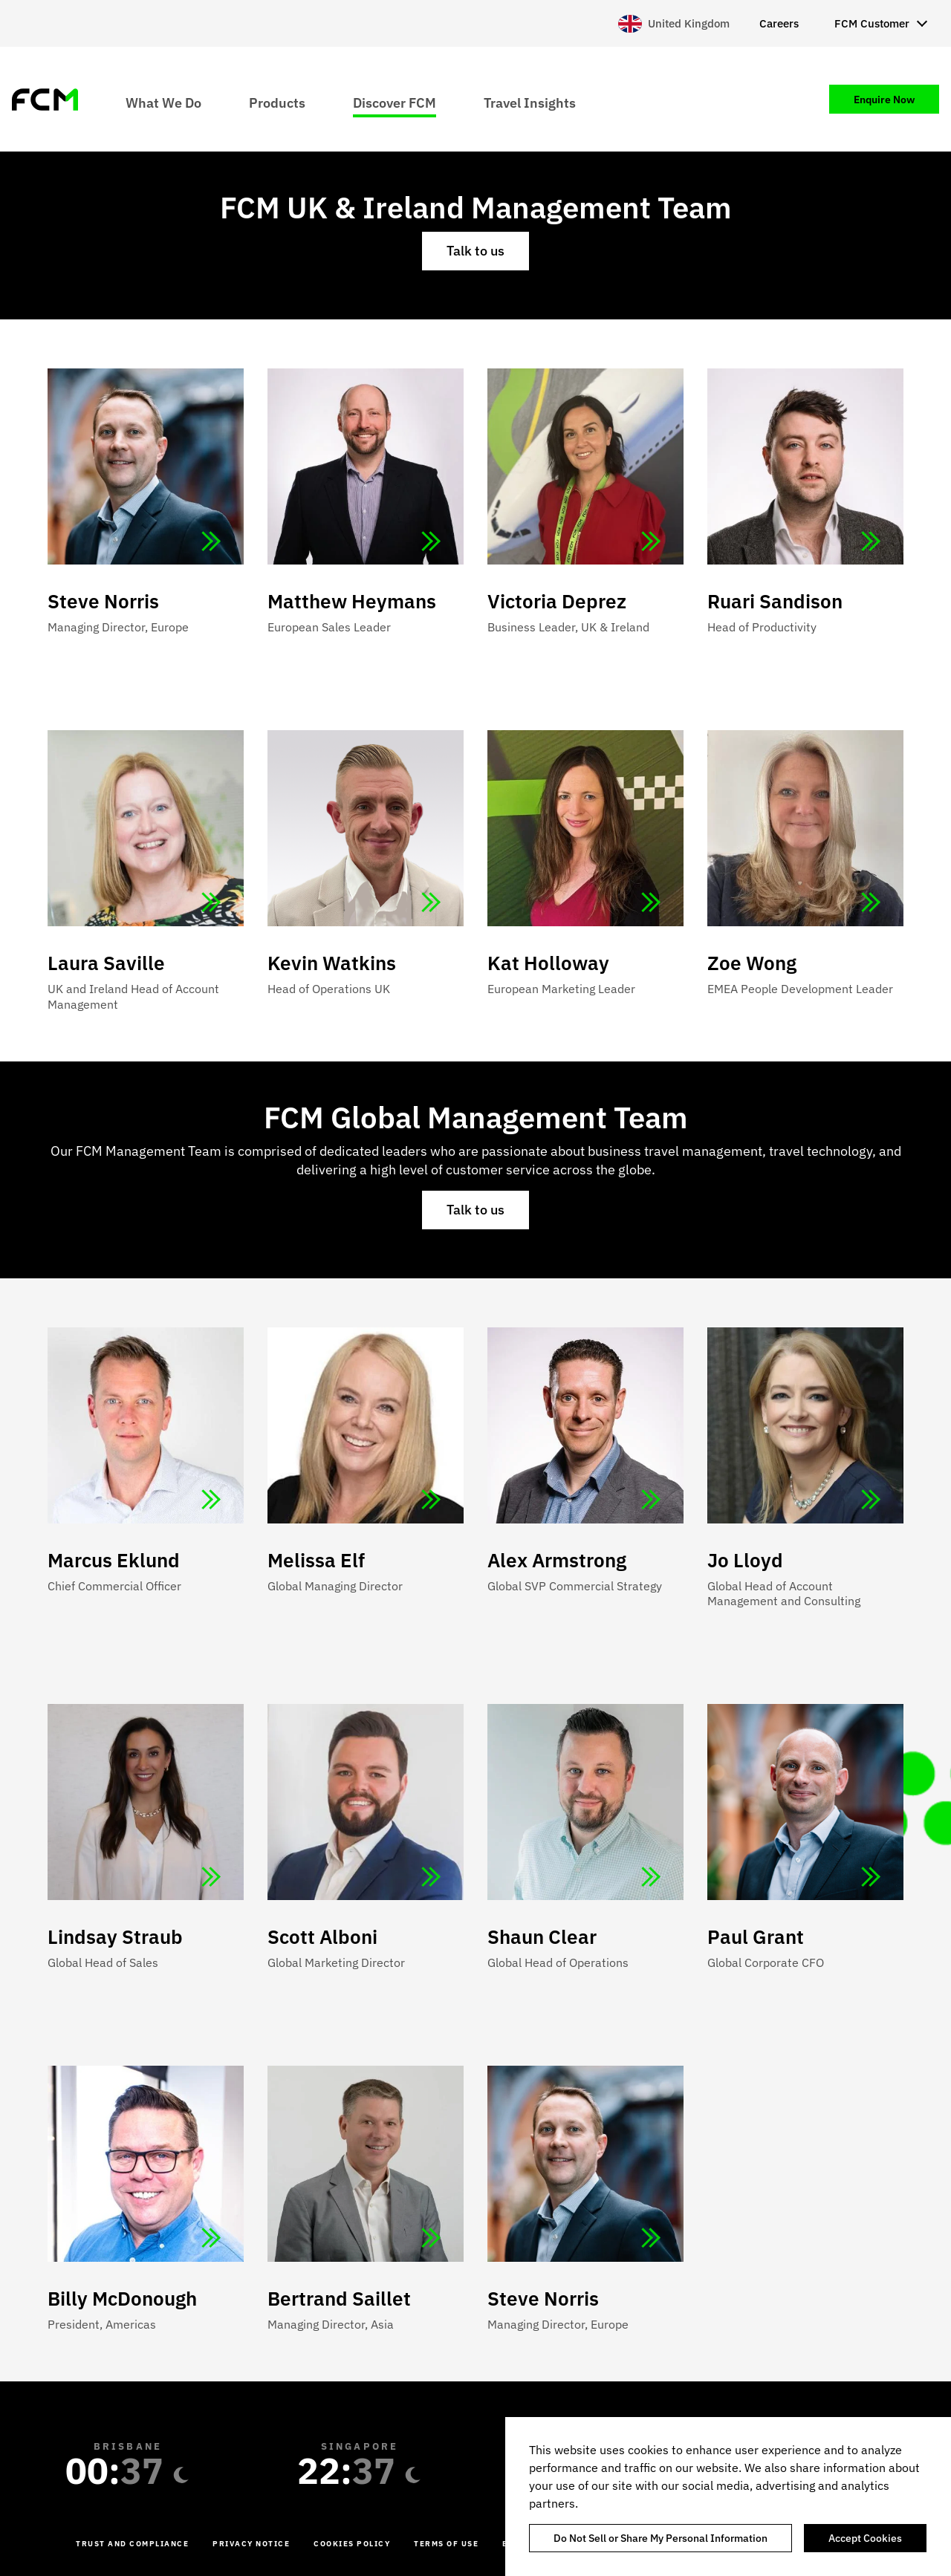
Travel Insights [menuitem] (530, 102)
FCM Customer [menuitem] (871, 23)
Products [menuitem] (277, 102)
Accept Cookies (865, 2538)
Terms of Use (446, 2544)
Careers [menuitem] (779, 23)
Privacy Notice (251, 2544)
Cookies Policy (352, 2544)
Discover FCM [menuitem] (394, 102)
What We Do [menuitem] (163, 102)
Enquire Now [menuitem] (884, 99)
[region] (728, 2496)
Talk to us (475, 250)
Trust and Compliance (132, 2544)
